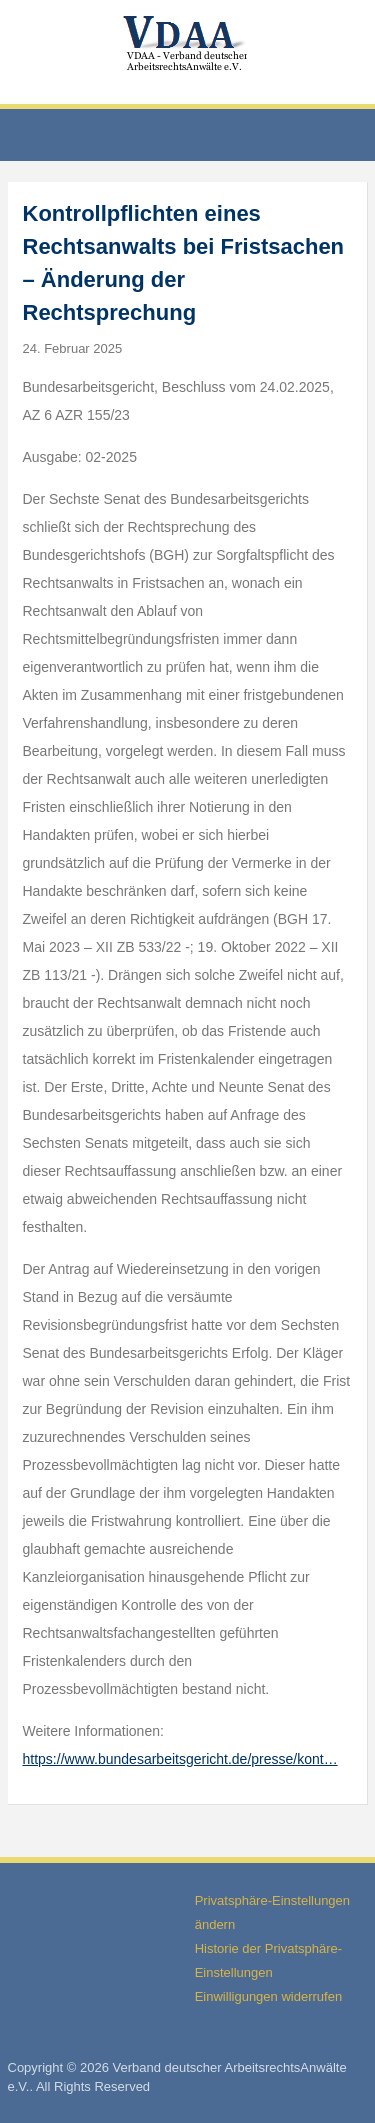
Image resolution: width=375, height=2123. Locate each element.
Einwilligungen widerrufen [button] (268, 1996)
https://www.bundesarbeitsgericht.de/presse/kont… (180, 1759)
